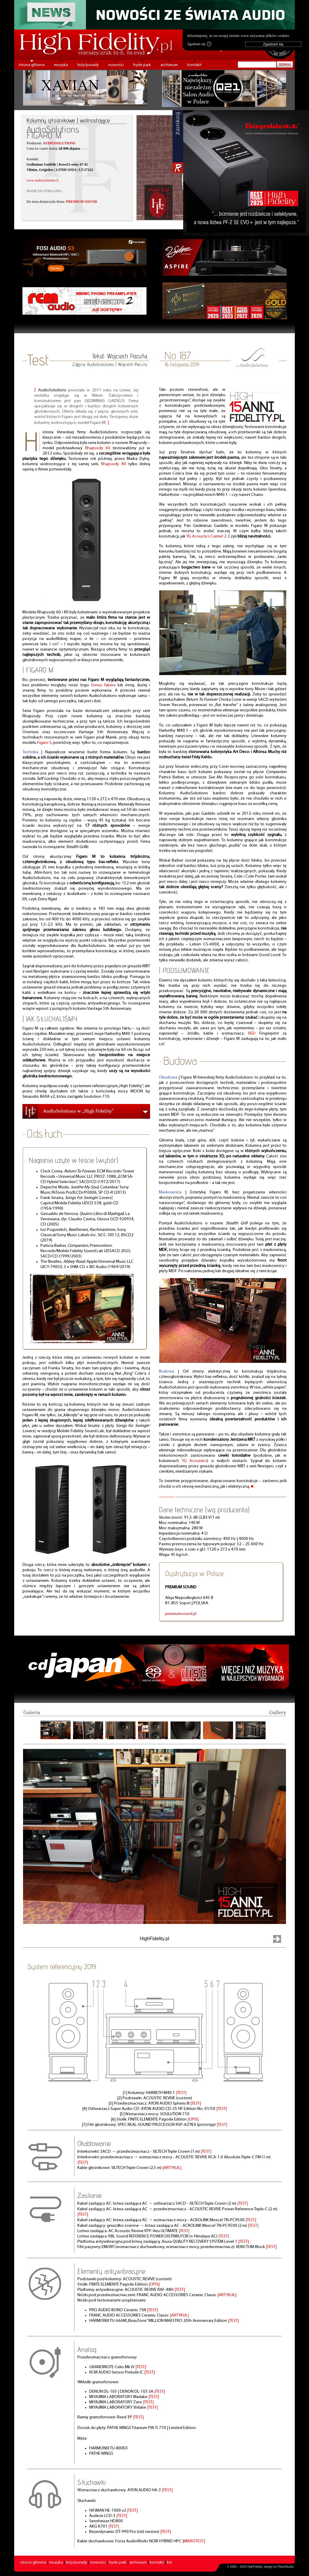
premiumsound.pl (180, 1614)
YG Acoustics (194, 1461)
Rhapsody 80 (113, 464)
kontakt (194, 65)
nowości (116, 65)
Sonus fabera (103, 685)
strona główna (32, 65)
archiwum (169, 65)
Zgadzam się (199, 44)
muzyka (61, 65)
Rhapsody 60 (97, 448)
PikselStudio (285, 2566)
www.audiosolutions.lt (42, 180)
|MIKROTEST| (193, 2541)
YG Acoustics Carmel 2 (206, 536)
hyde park (142, 65)
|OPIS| (193, 2119)
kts (169, 2562)
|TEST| (181, 2093)
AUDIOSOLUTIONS (59, 143)
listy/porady (88, 65)
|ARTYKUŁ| (171, 2168)
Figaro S (44, 743)
